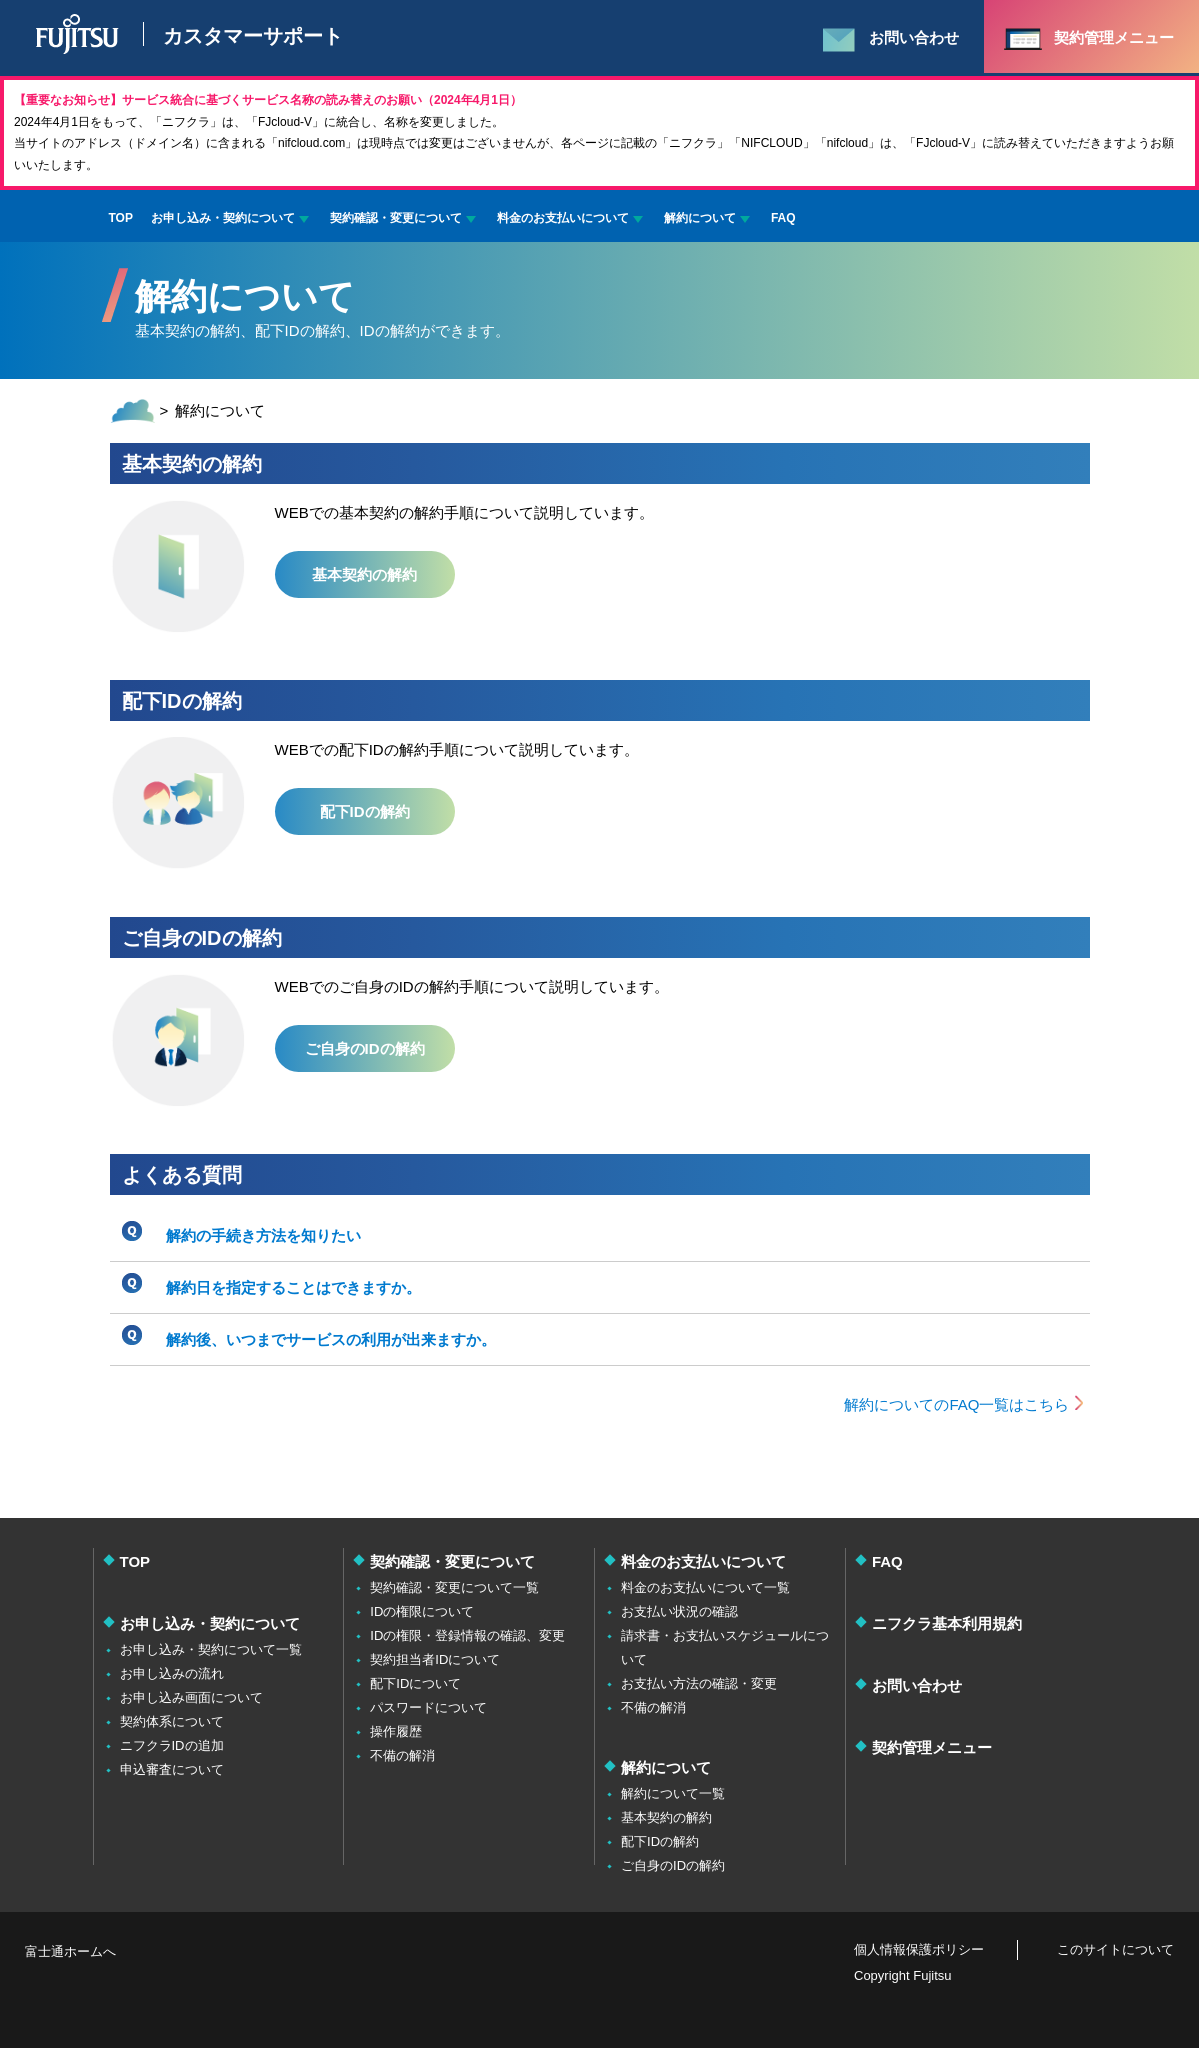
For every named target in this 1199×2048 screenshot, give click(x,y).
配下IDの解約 (365, 811)
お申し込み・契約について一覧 (211, 1649)
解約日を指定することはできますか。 (293, 1287)
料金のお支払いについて (563, 218)
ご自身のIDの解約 (365, 1048)
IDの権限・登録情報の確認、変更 (467, 1635)
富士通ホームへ (70, 1951)
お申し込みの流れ (172, 1673)
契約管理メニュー (932, 1747)
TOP (121, 218)
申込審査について (172, 1769)
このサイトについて (1115, 1949)
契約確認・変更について (396, 218)
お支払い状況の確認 (679, 1611)
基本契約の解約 (364, 574)
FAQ (783, 218)
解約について (700, 218)
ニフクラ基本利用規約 (947, 1623)
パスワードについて (428, 1707)
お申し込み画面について (191, 1697)
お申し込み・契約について (223, 218)
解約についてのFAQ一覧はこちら (956, 1404)
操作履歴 (396, 1731)
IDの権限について (422, 1611)
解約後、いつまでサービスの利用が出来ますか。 (331, 1339)
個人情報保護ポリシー (919, 1949)
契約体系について (172, 1721)
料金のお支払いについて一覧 (705, 1587)
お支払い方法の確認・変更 (699, 1683)
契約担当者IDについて (435, 1659)
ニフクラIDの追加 (172, 1745)
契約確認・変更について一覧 (454, 1587)
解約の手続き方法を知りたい (263, 1235)
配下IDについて (415, 1683)
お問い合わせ (917, 1685)
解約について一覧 (673, 1793)
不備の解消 (402, 1755)
